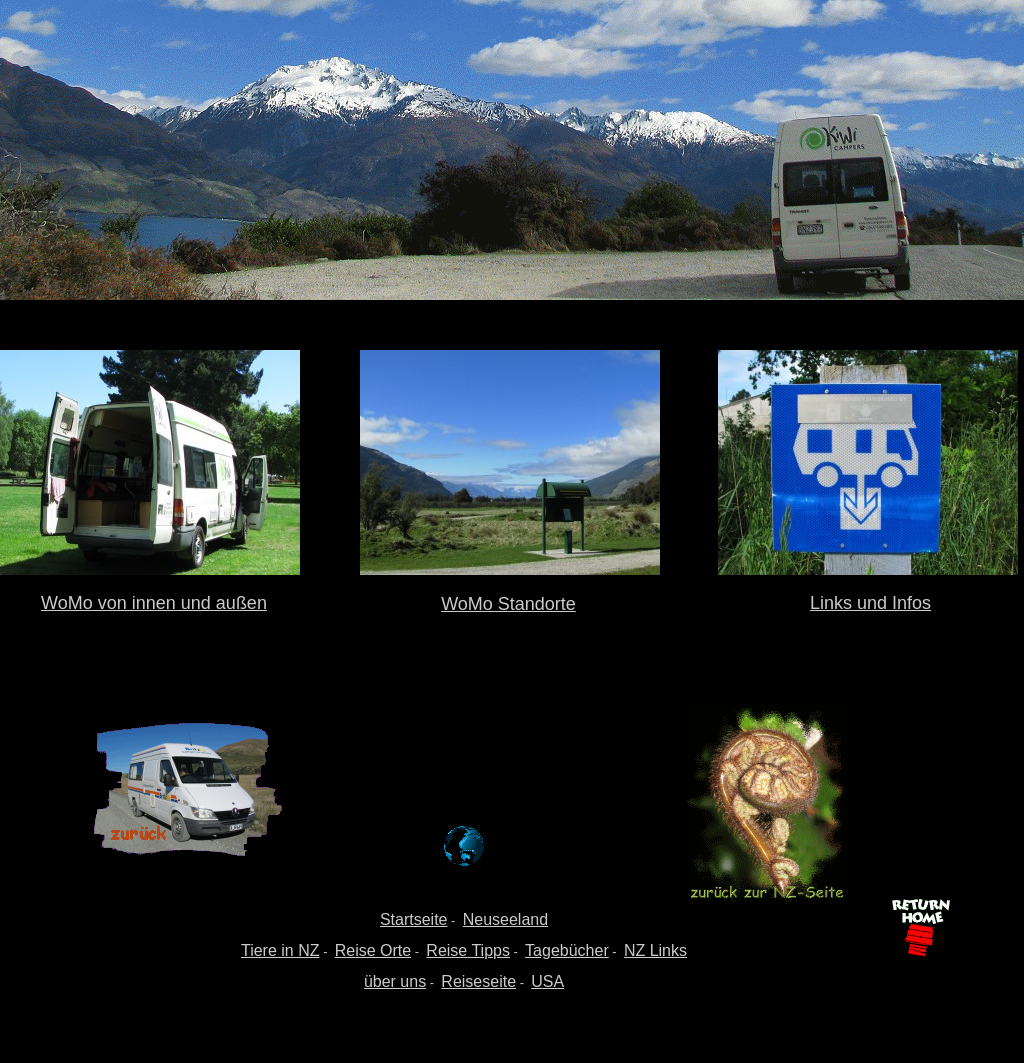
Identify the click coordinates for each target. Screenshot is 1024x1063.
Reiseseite (478, 981)
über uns (395, 981)
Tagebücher (567, 950)
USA (547, 981)
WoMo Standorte (508, 604)
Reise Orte (373, 950)
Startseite (414, 919)
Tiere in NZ (280, 950)
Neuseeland (505, 919)
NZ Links (655, 950)
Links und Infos (870, 603)
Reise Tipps (468, 950)
